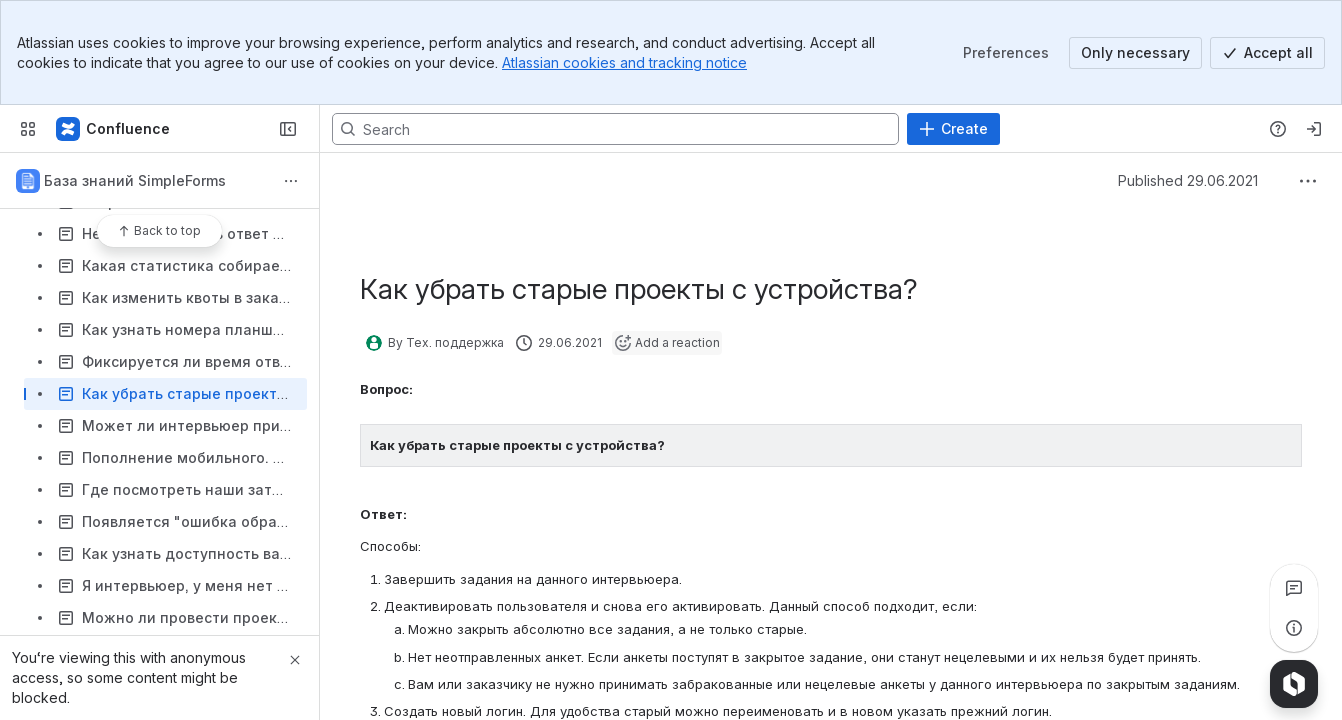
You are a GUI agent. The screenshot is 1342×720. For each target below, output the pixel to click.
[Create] (953, 129)
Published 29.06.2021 (1188, 180)
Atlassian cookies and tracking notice (624, 62)
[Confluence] (114, 129)
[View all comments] (1294, 588)
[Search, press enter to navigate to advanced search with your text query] (615, 129)
